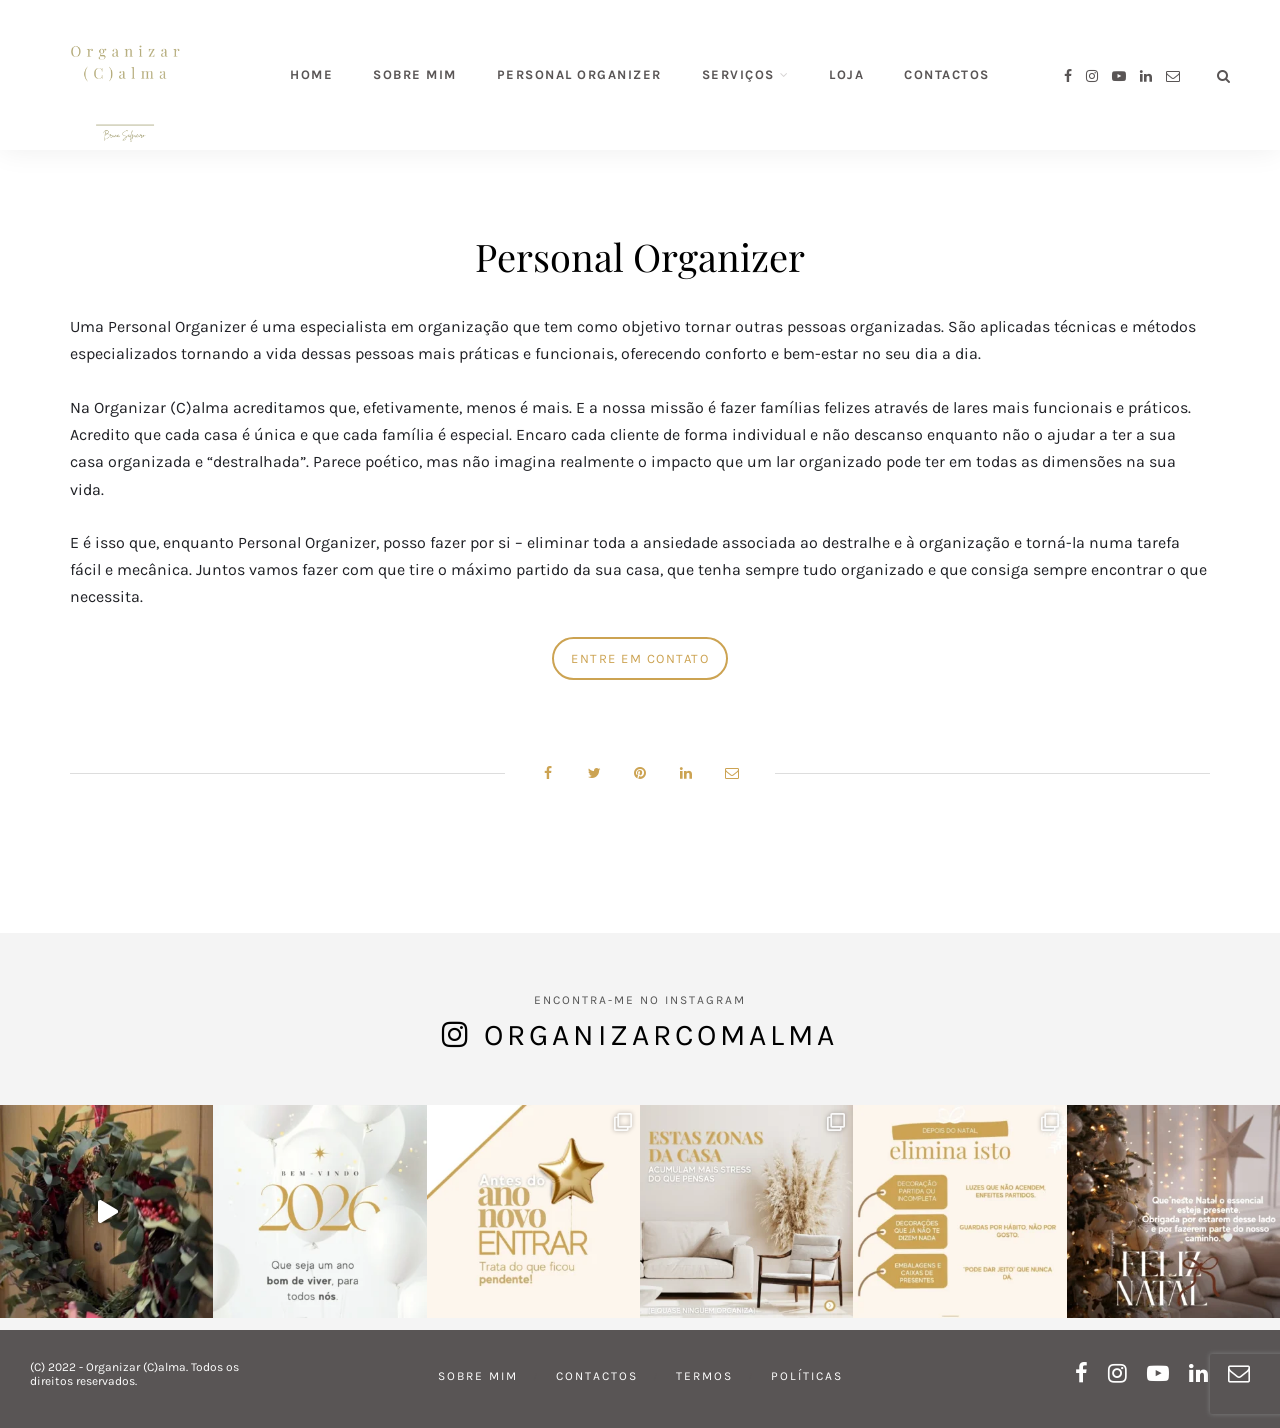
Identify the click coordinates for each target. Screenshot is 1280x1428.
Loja (846, 74)
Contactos (947, 74)
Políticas (807, 1376)
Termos (704, 1376)
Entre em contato (640, 658)
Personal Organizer (579, 74)
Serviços (738, 74)
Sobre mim (415, 74)
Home (311, 74)
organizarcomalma (661, 1035)
